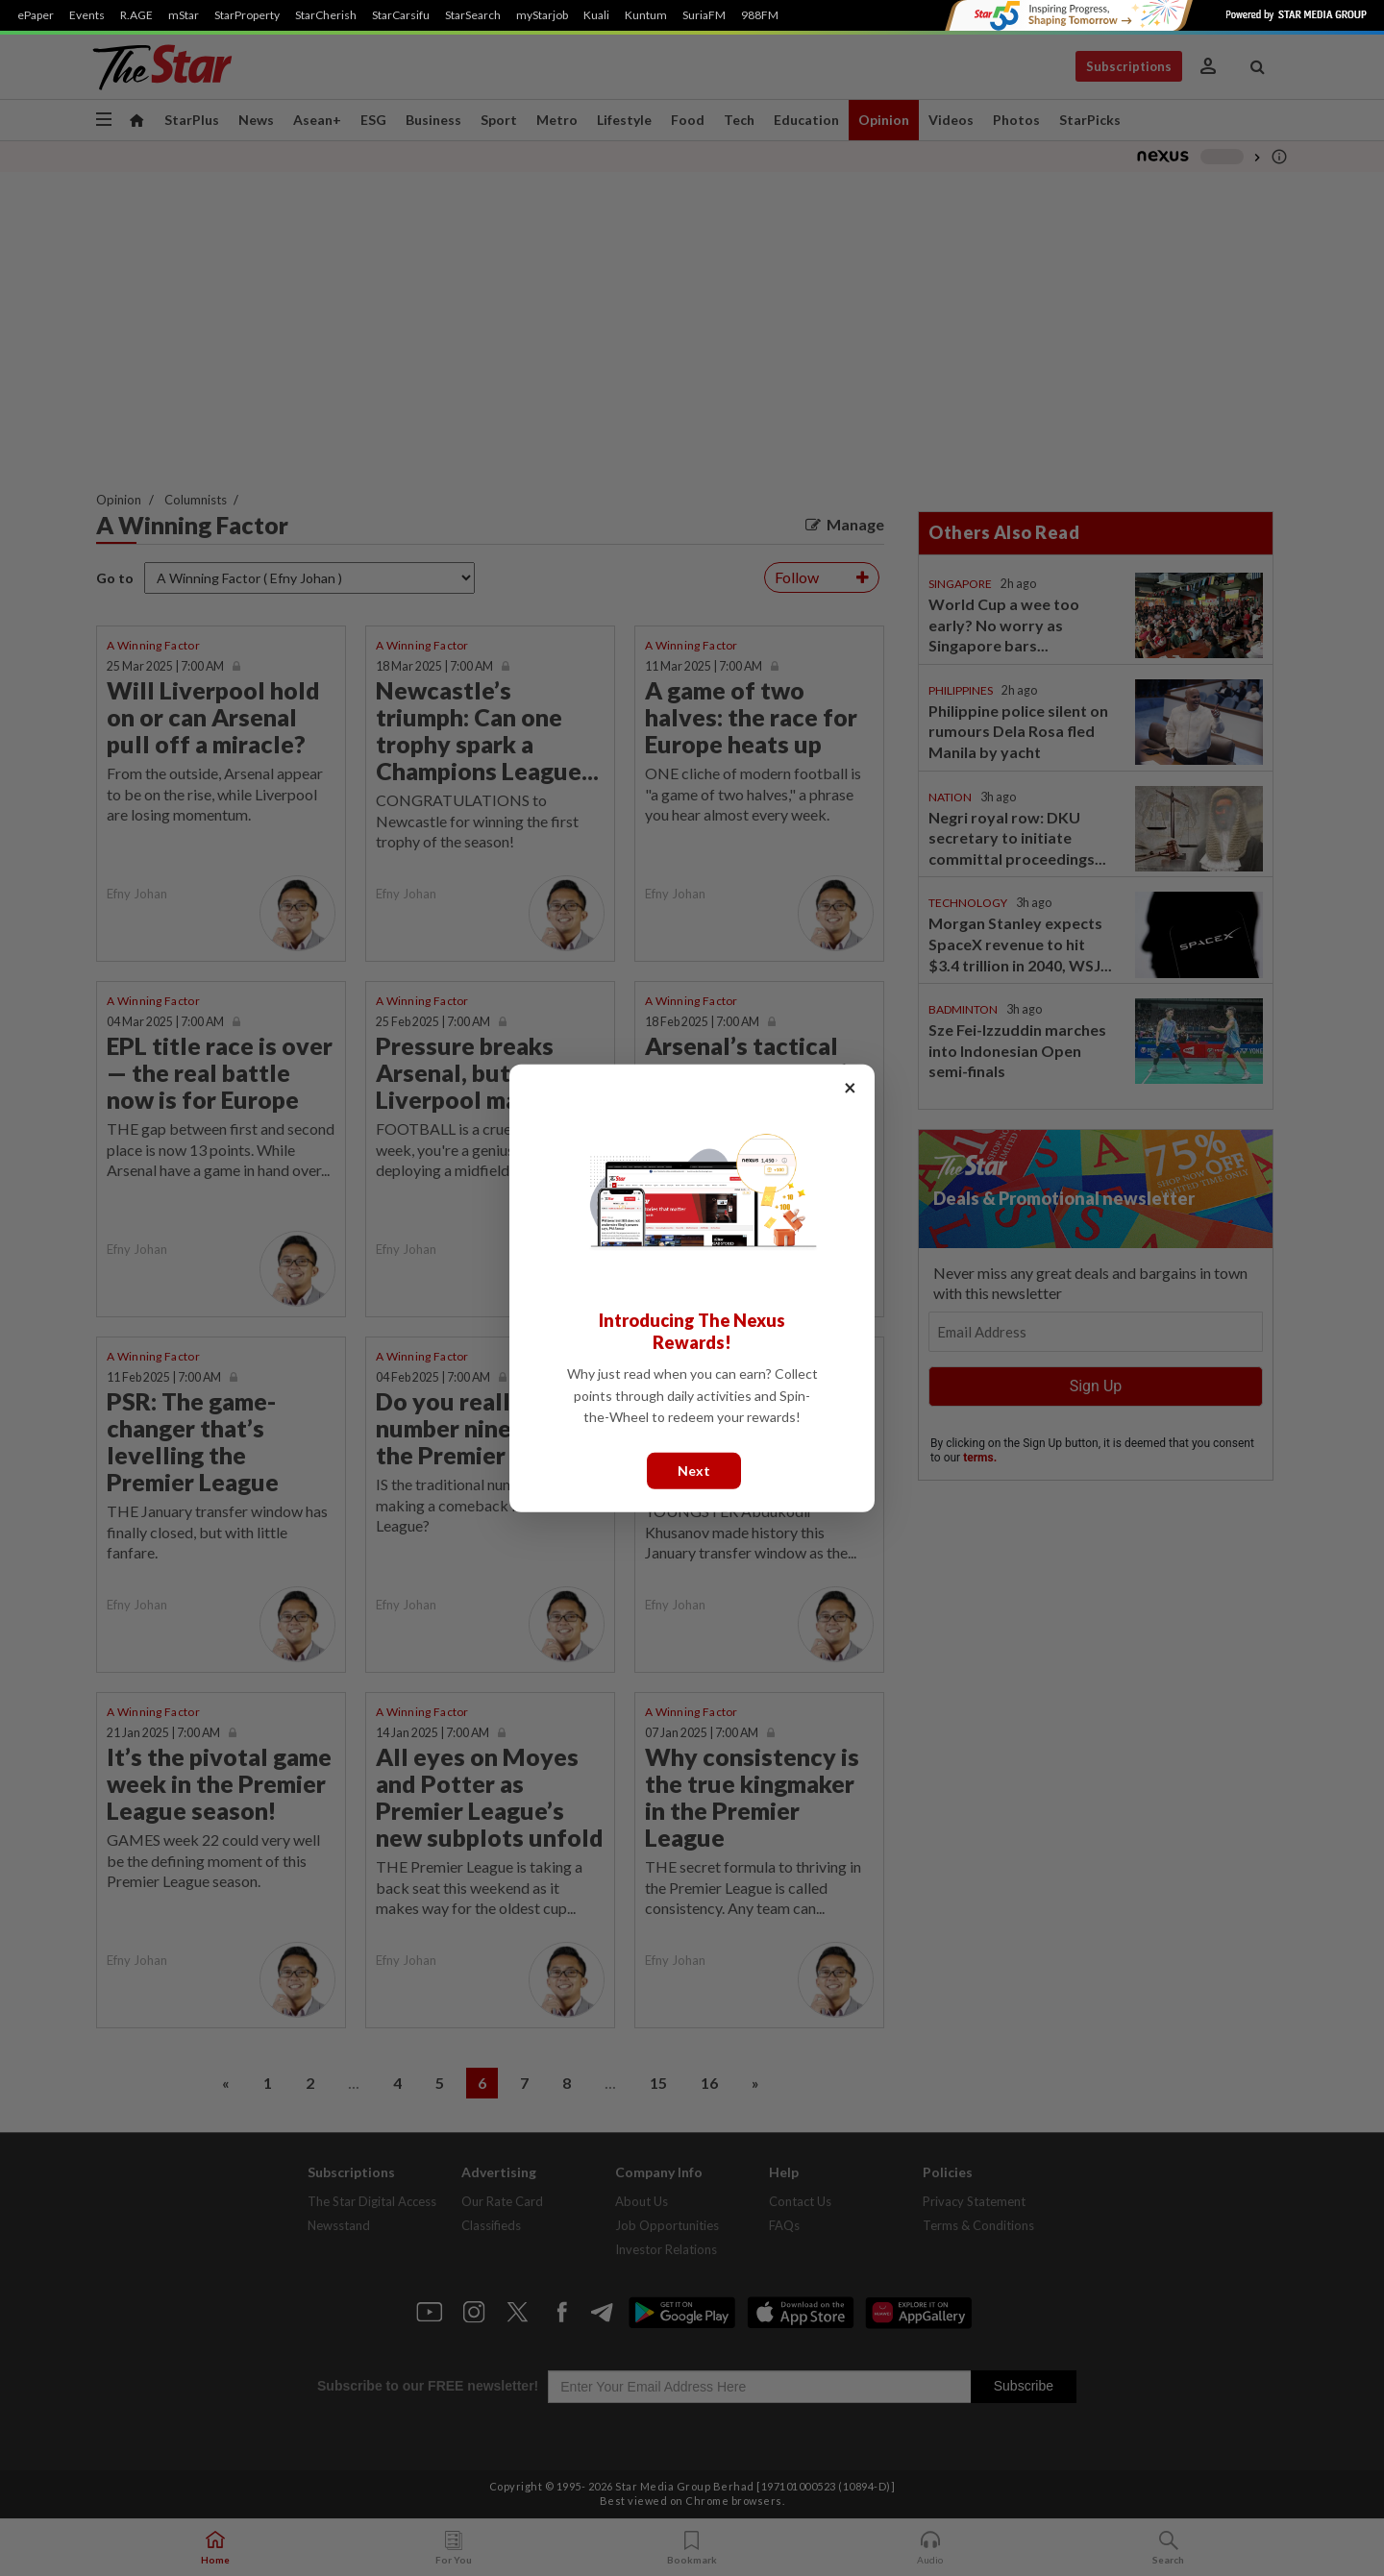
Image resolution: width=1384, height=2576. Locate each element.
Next (694, 1469)
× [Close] (850, 1086)
